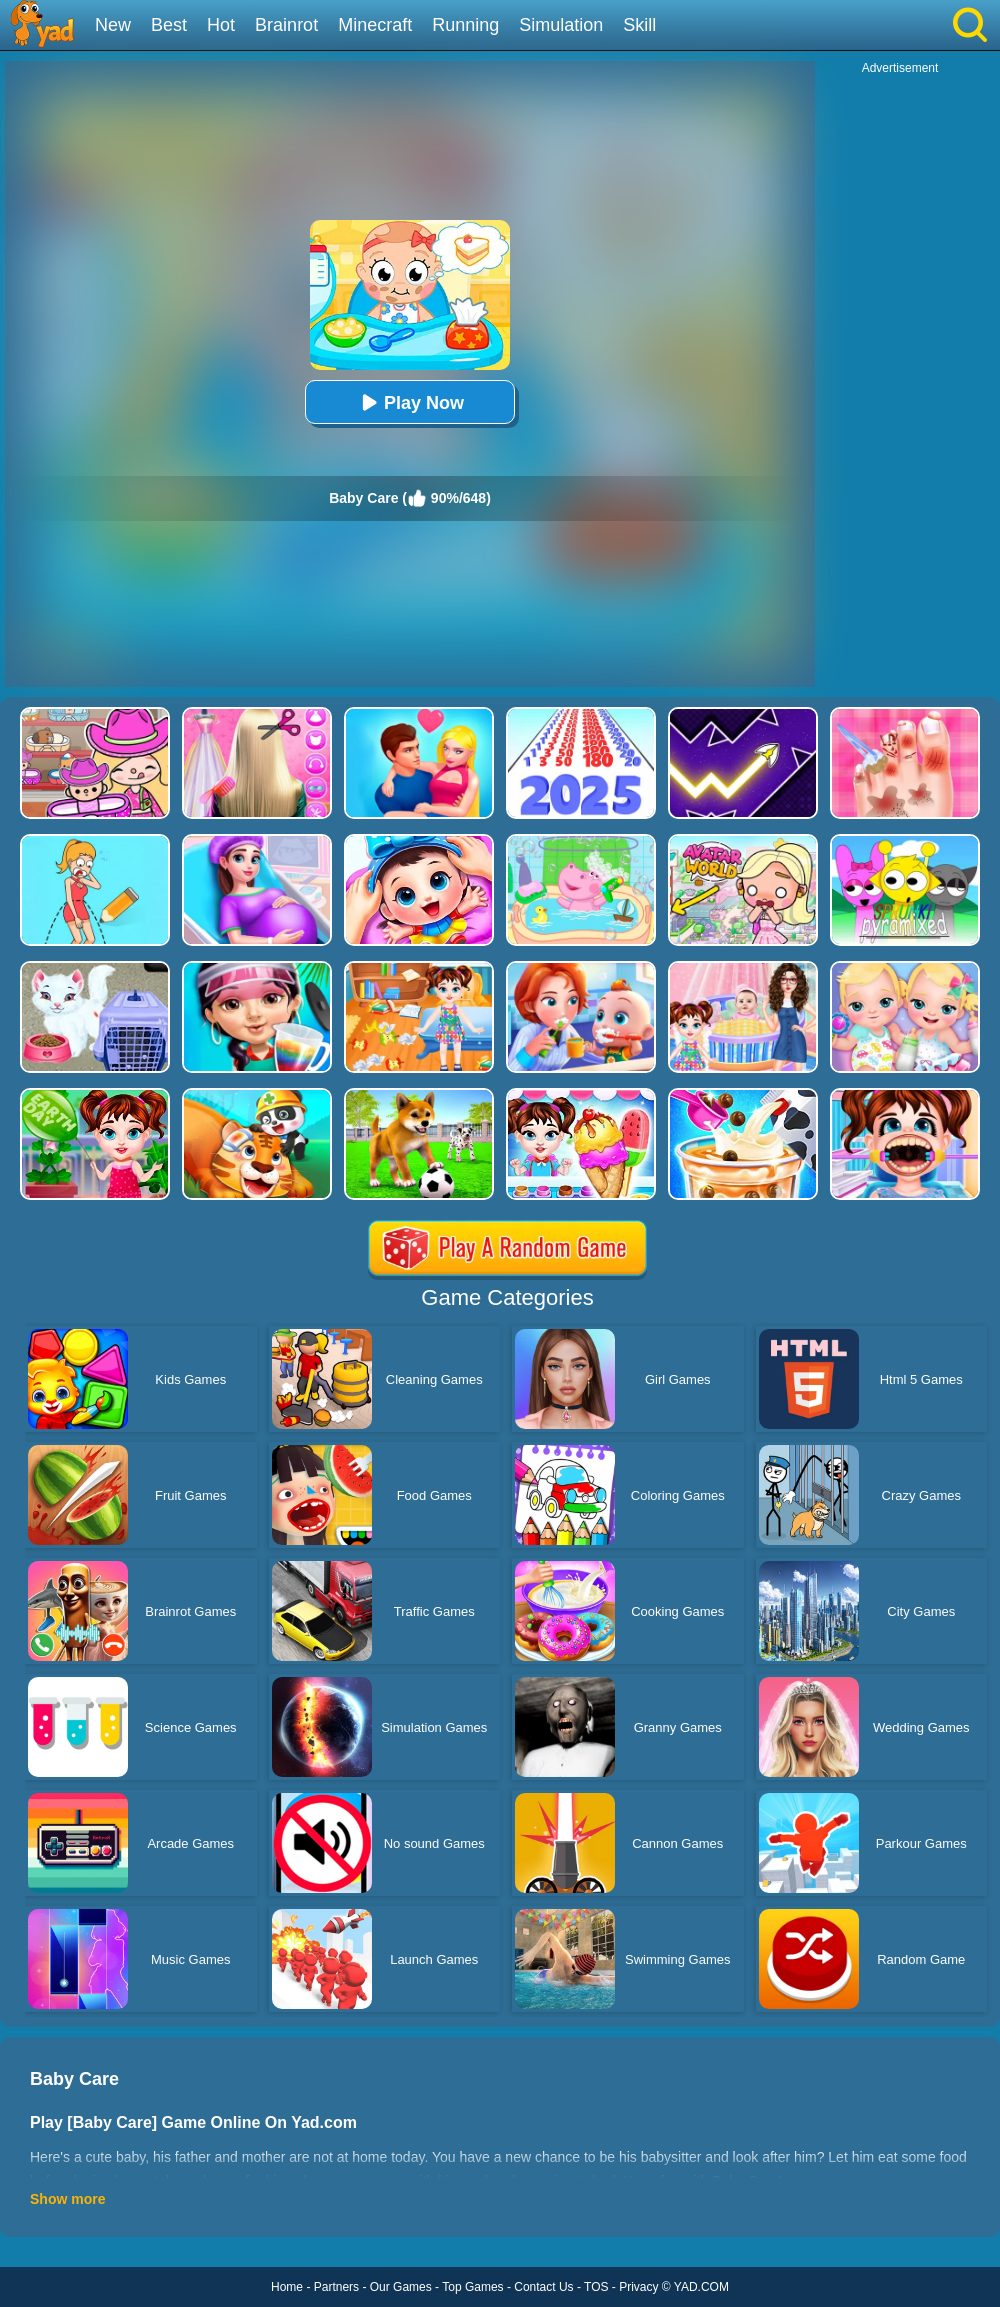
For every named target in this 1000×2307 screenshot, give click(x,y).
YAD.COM (701, 2287)
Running (465, 25)
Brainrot (286, 25)
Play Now (410, 402)
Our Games (401, 2287)
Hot (221, 25)
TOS (596, 2287)
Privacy (638, 2287)
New (113, 25)
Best (169, 25)
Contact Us (543, 2287)
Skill (639, 25)
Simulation (561, 25)
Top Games (472, 2287)
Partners (336, 2287)
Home (287, 2287)
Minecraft (375, 25)
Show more (67, 2199)
